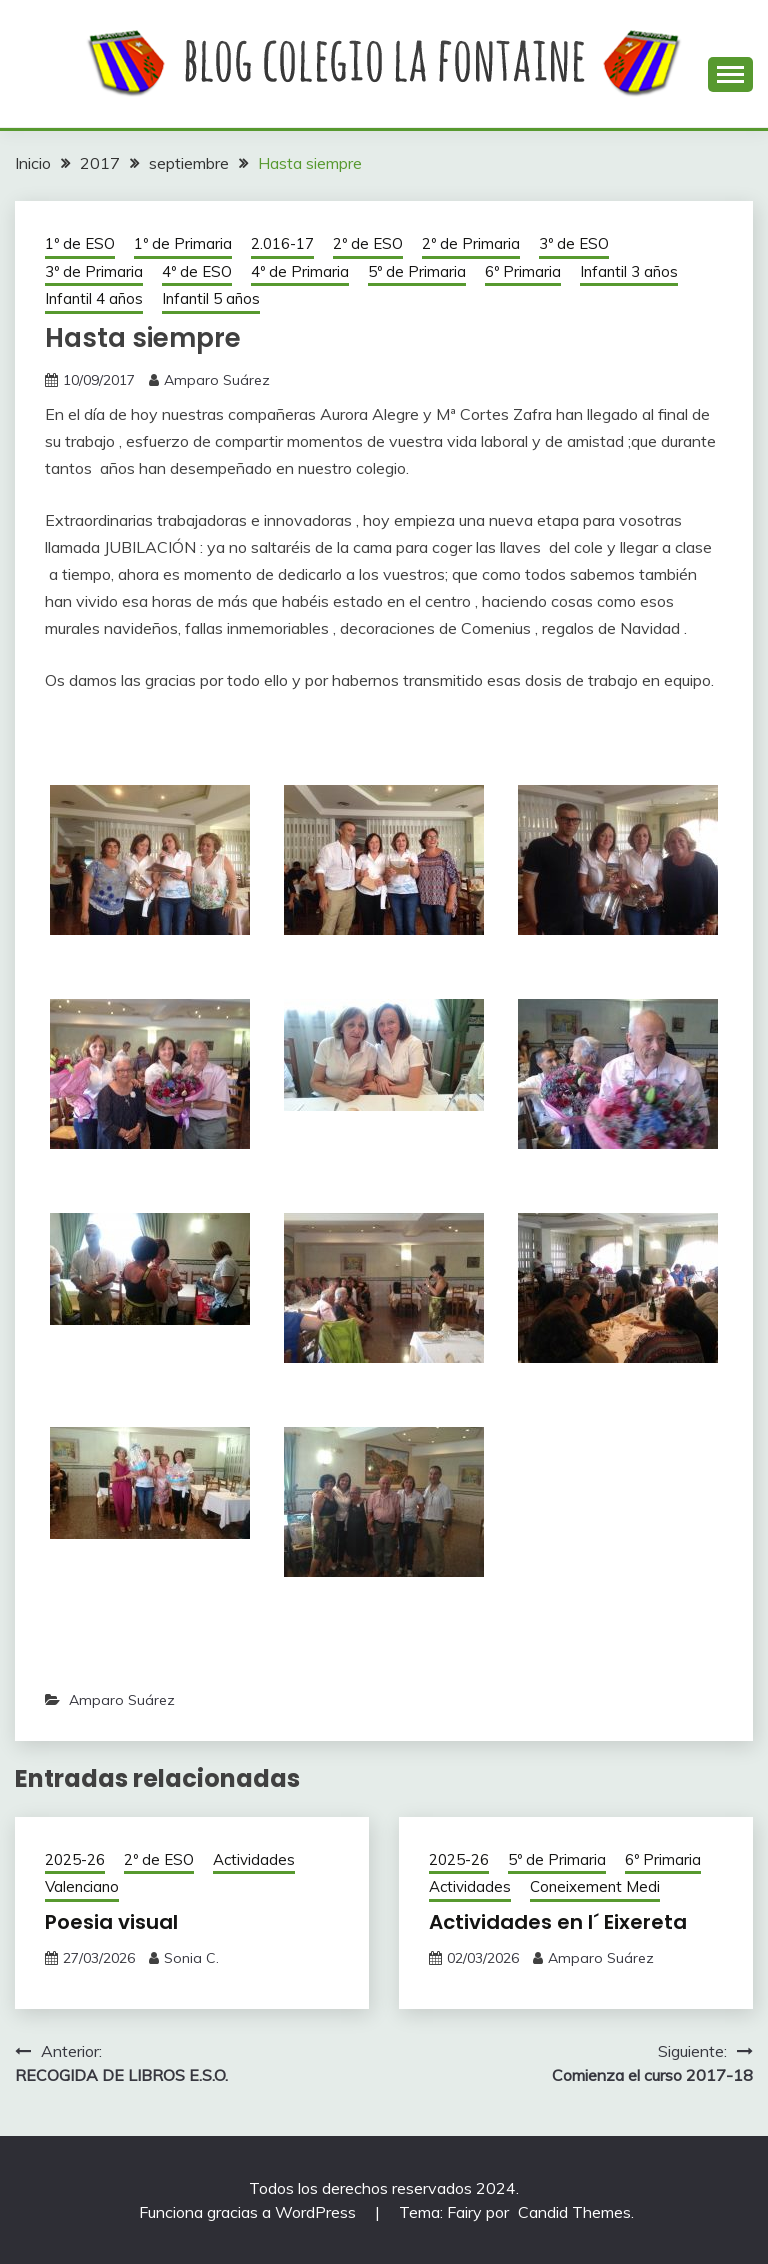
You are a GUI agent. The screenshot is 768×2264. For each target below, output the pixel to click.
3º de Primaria (94, 271)
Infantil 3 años (629, 271)
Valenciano (82, 1886)
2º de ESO (368, 243)
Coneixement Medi (595, 1886)
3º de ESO (574, 243)
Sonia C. (191, 1958)
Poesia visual (111, 1922)
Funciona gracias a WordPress (249, 2212)
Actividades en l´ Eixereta (558, 1922)
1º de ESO (80, 243)
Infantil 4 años (94, 298)
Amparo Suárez (217, 380)
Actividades (254, 1859)
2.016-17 (282, 243)
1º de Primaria (183, 243)
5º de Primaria (417, 271)
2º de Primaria (471, 243)
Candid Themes (574, 2212)
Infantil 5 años (211, 298)
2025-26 (75, 1859)
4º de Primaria (300, 271)
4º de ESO (197, 271)
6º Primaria (523, 271)
